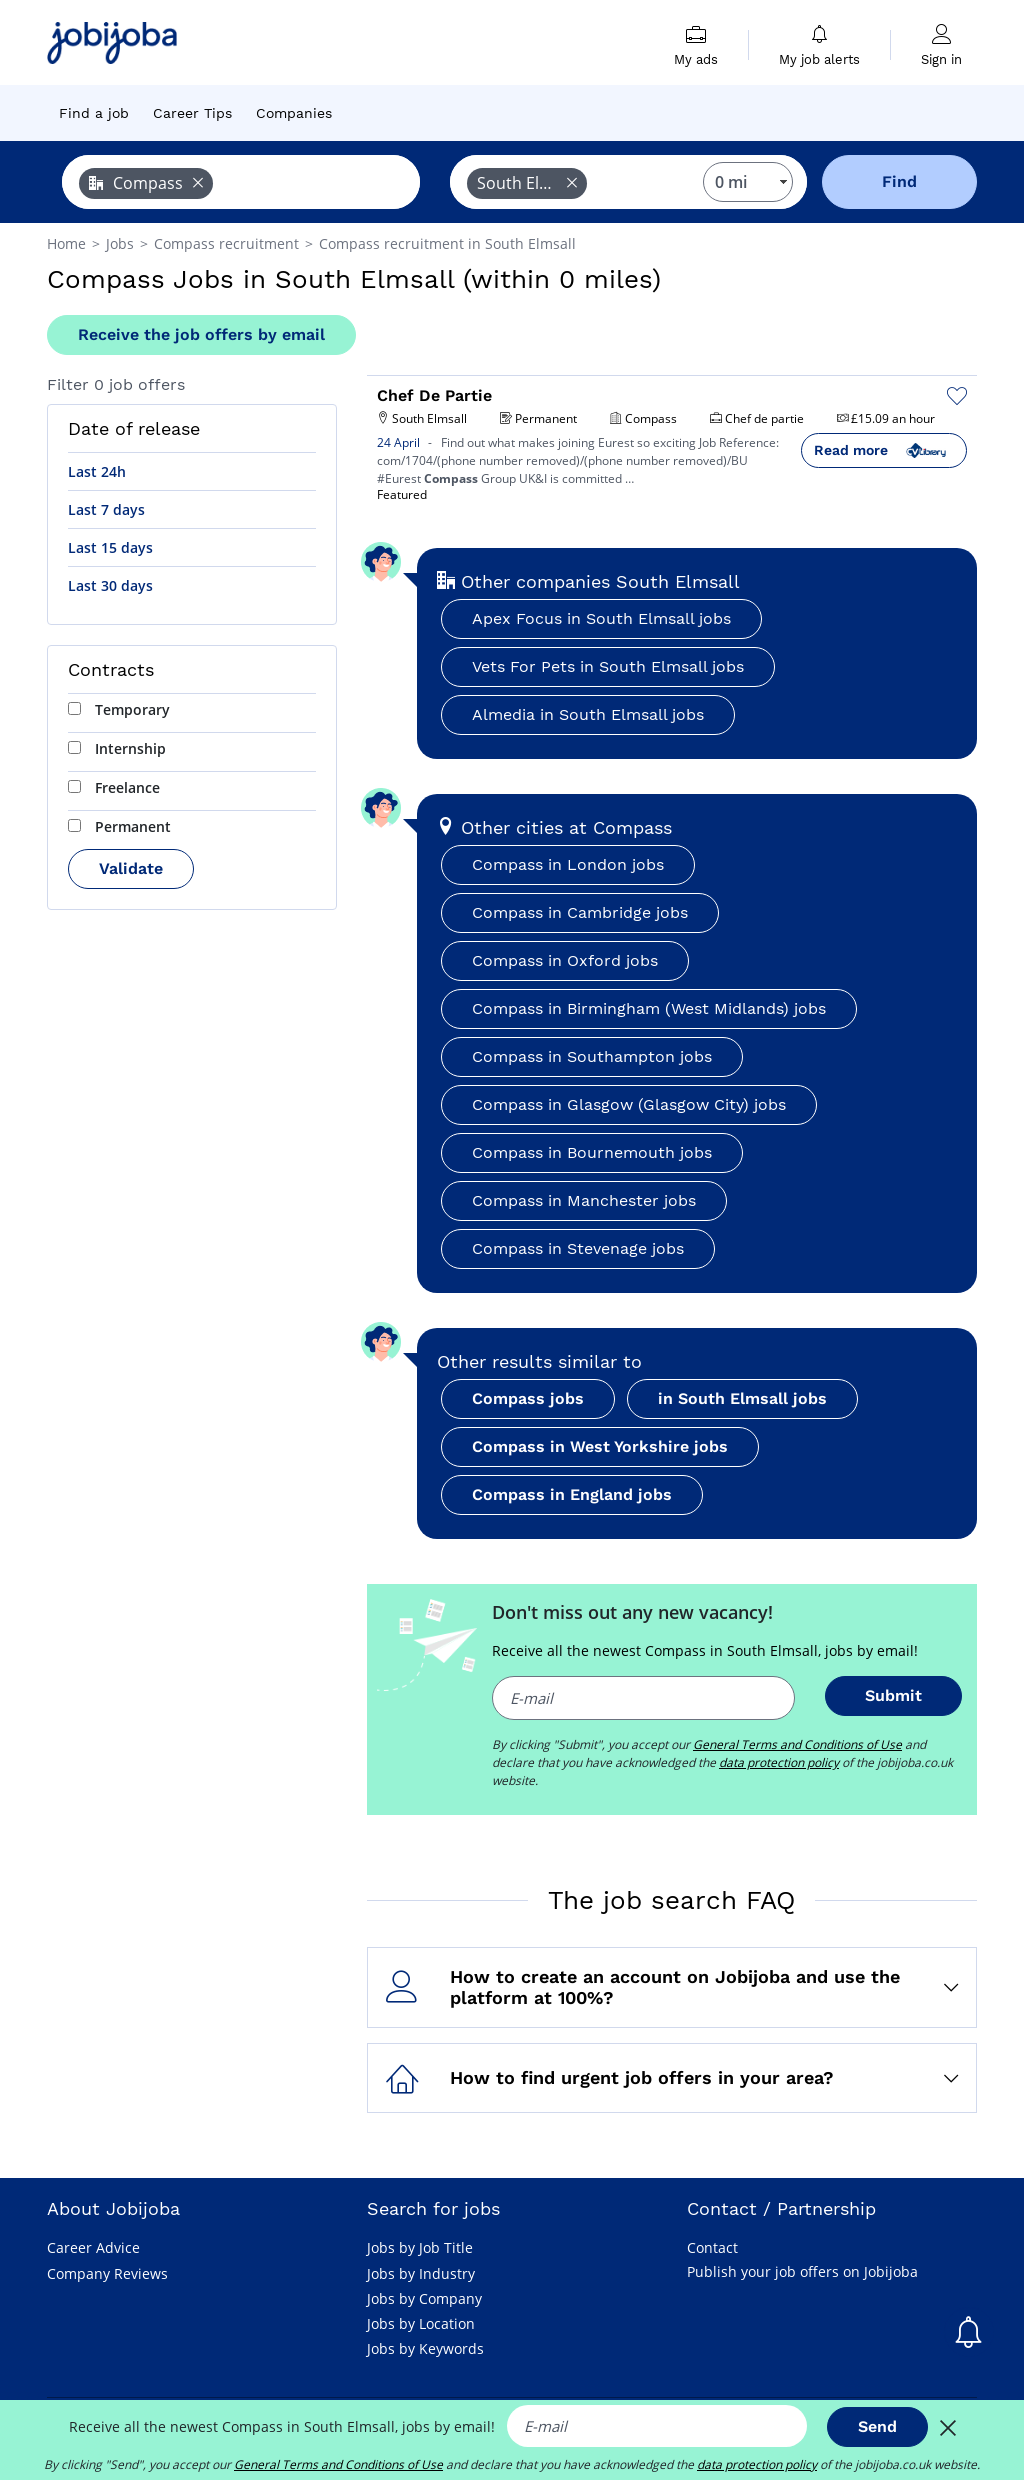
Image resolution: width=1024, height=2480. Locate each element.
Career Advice (93, 2247)
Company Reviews (107, 2273)
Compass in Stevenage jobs (578, 1248)
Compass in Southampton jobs (592, 1056)
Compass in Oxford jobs (565, 960)
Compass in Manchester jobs (584, 1200)
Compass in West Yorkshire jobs (600, 1446)
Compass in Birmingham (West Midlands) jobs (649, 1008)
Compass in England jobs (572, 1494)
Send (877, 2426)
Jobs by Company (424, 2298)
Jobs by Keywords (425, 2348)
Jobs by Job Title (420, 2247)
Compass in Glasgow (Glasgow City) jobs (629, 1104)
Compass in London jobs (568, 864)
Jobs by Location (421, 2323)
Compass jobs (528, 1398)
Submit (893, 1695)
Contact (712, 2247)
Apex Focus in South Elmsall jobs (601, 618)
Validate (131, 868)
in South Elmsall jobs (742, 1398)
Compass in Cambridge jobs (580, 912)
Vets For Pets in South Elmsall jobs (608, 666)
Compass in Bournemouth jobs (592, 1152)
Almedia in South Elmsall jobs (588, 714)
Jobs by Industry (421, 2273)
